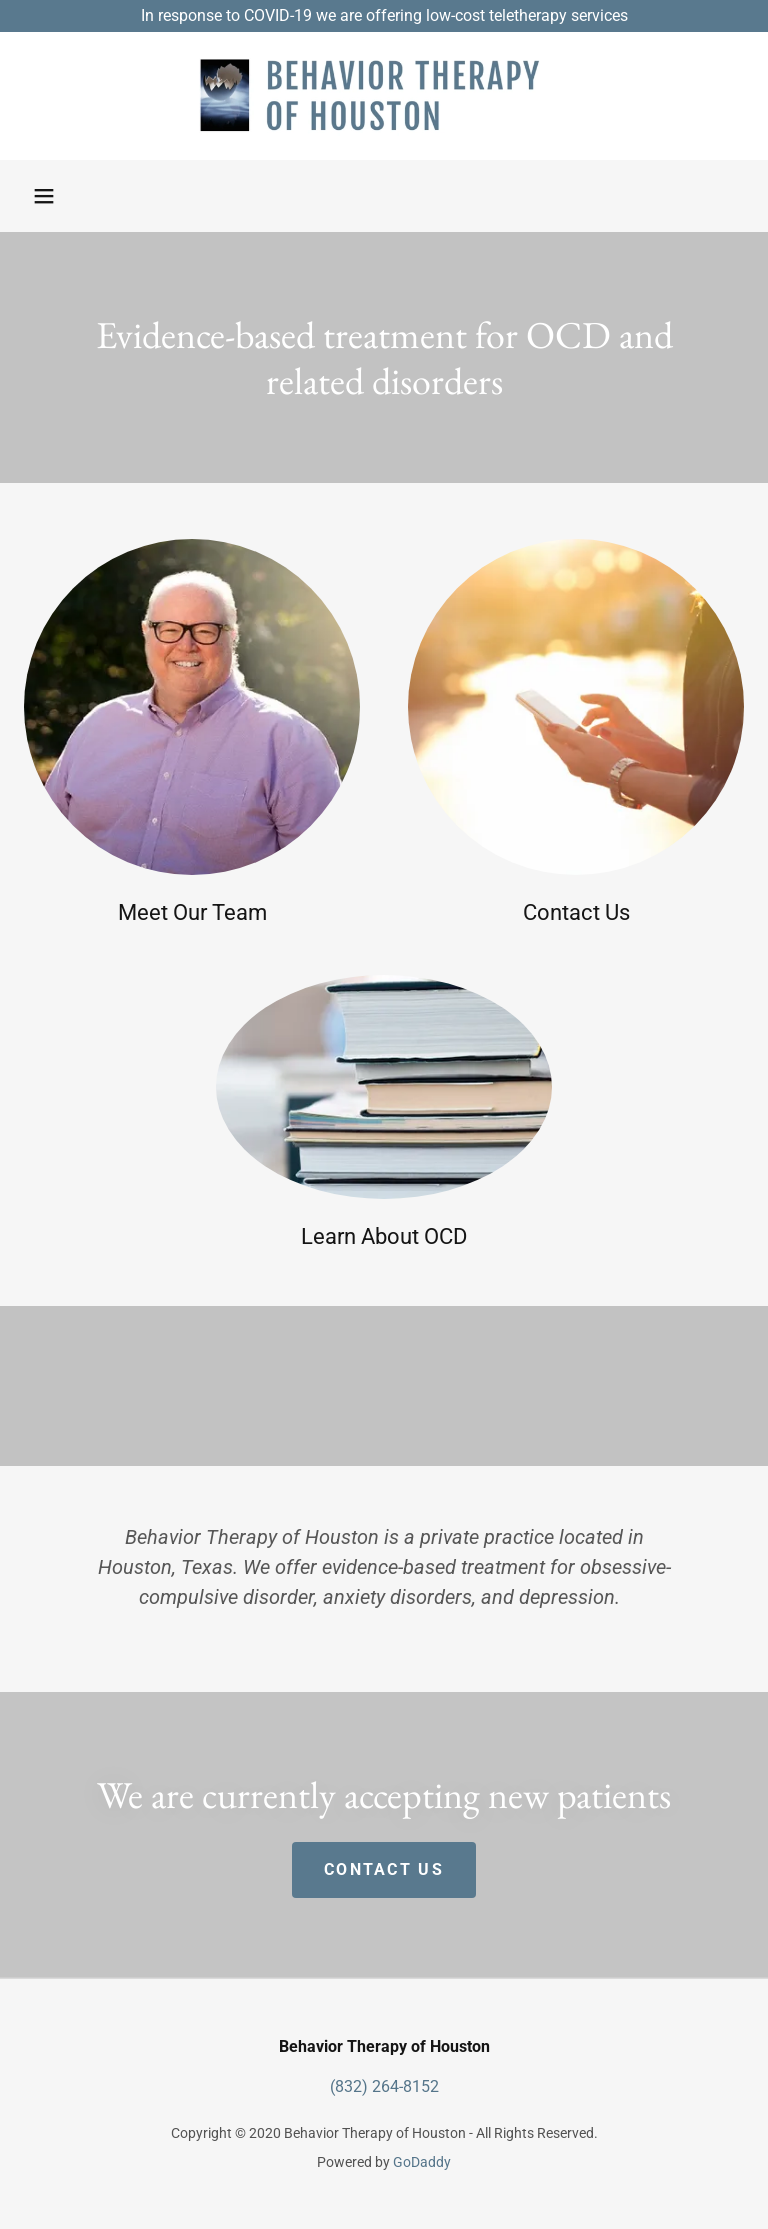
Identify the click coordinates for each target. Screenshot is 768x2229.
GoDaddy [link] (422, 2162)
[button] (44, 196)
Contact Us (384, 1869)
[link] (384, 96)
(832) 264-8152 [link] (384, 2086)
